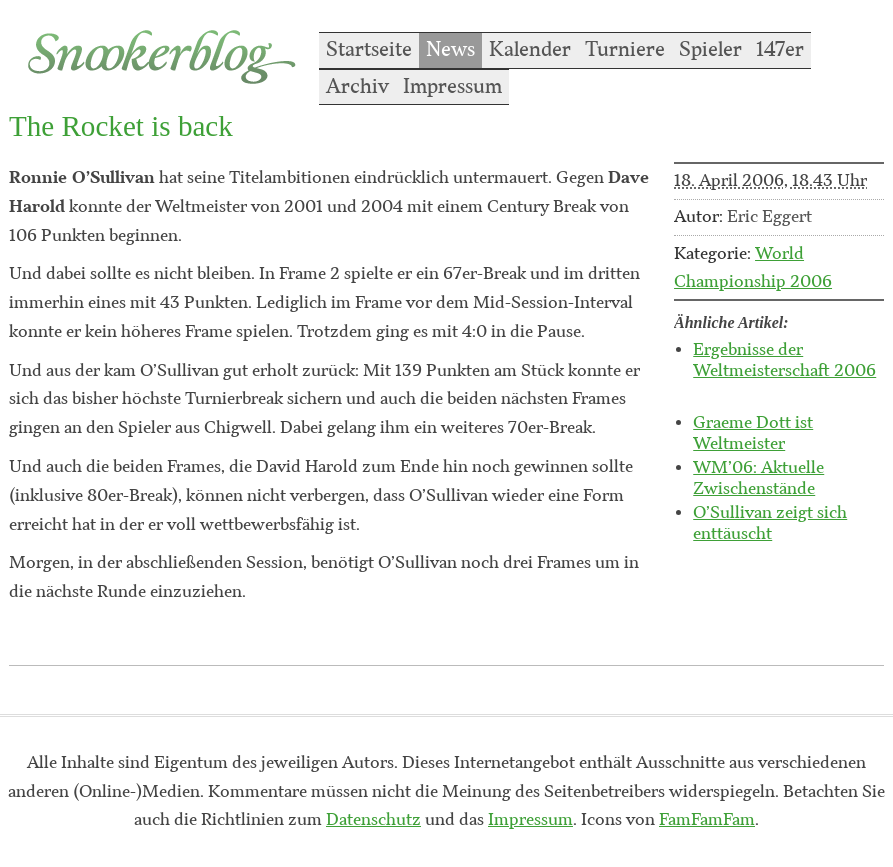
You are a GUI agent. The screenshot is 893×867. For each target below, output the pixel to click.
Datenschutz (373, 820)
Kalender (530, 50)
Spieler (710, 50)
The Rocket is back (121, 126)
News (450, 50)
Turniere (625, 50)
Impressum (452, 87)
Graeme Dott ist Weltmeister (753, 433)
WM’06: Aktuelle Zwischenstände (758, 478)
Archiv (357, 87)
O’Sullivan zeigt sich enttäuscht (770, 523)
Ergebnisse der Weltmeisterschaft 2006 (784, 360)
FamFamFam (707, 820)
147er (780, 50)
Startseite (369, 50)
